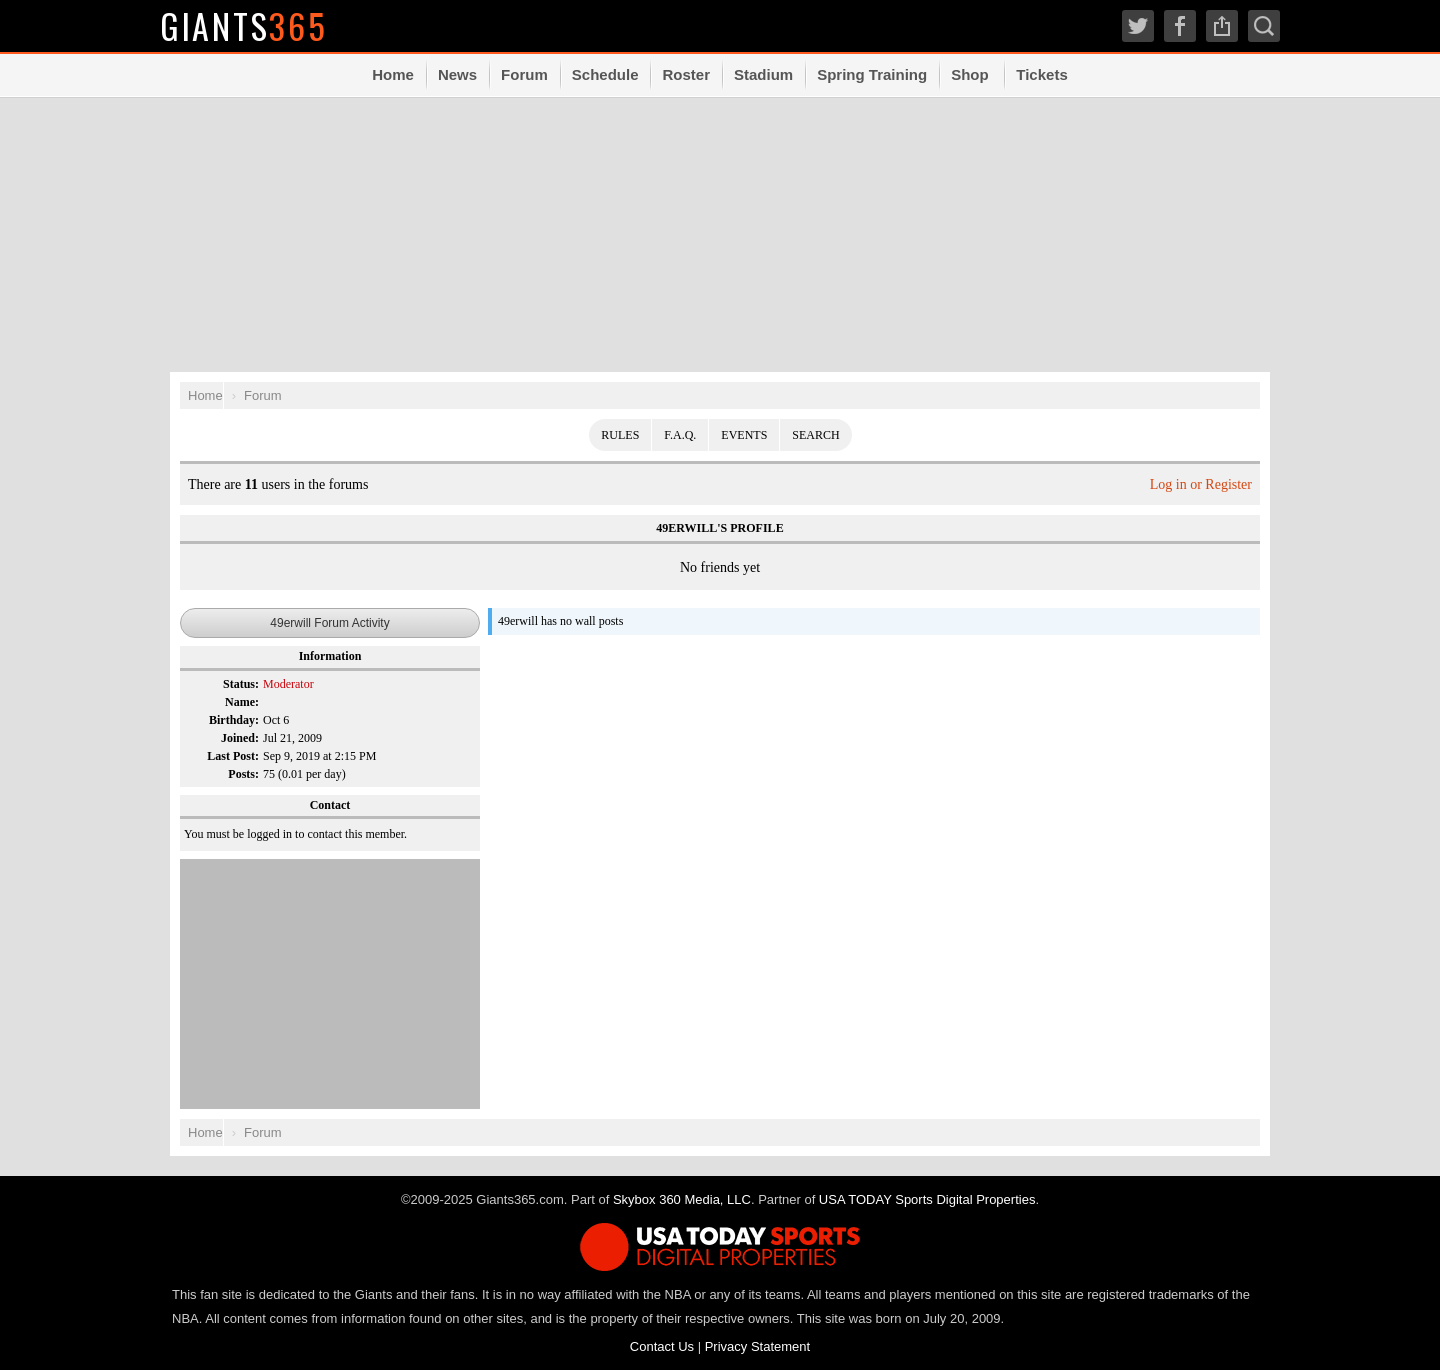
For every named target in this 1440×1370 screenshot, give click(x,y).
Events (744, 435)
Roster (686, 74)
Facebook (1180, 26)
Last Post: (233, 756)
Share (1222, 26)
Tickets (1041, 74)
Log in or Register (1201, 484)
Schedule (605, 74)
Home (393, 74)
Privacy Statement (758, 1346)
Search (1264, 26)
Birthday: (234, 720)
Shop (970, 74)
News (457, 74)
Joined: (240, 738)
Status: (241, 684)
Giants (245, 25)
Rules (620, 435)
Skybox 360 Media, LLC (682, 1199)
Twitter (1138, 26)
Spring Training (872, 74)
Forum (524, 74)
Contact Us (662, 1346)
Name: (242, 702)
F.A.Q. (680, 435)
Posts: (243, 774)
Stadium (763, 74)
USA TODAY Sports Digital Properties (927, 1199)
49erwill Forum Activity (329, 623)
